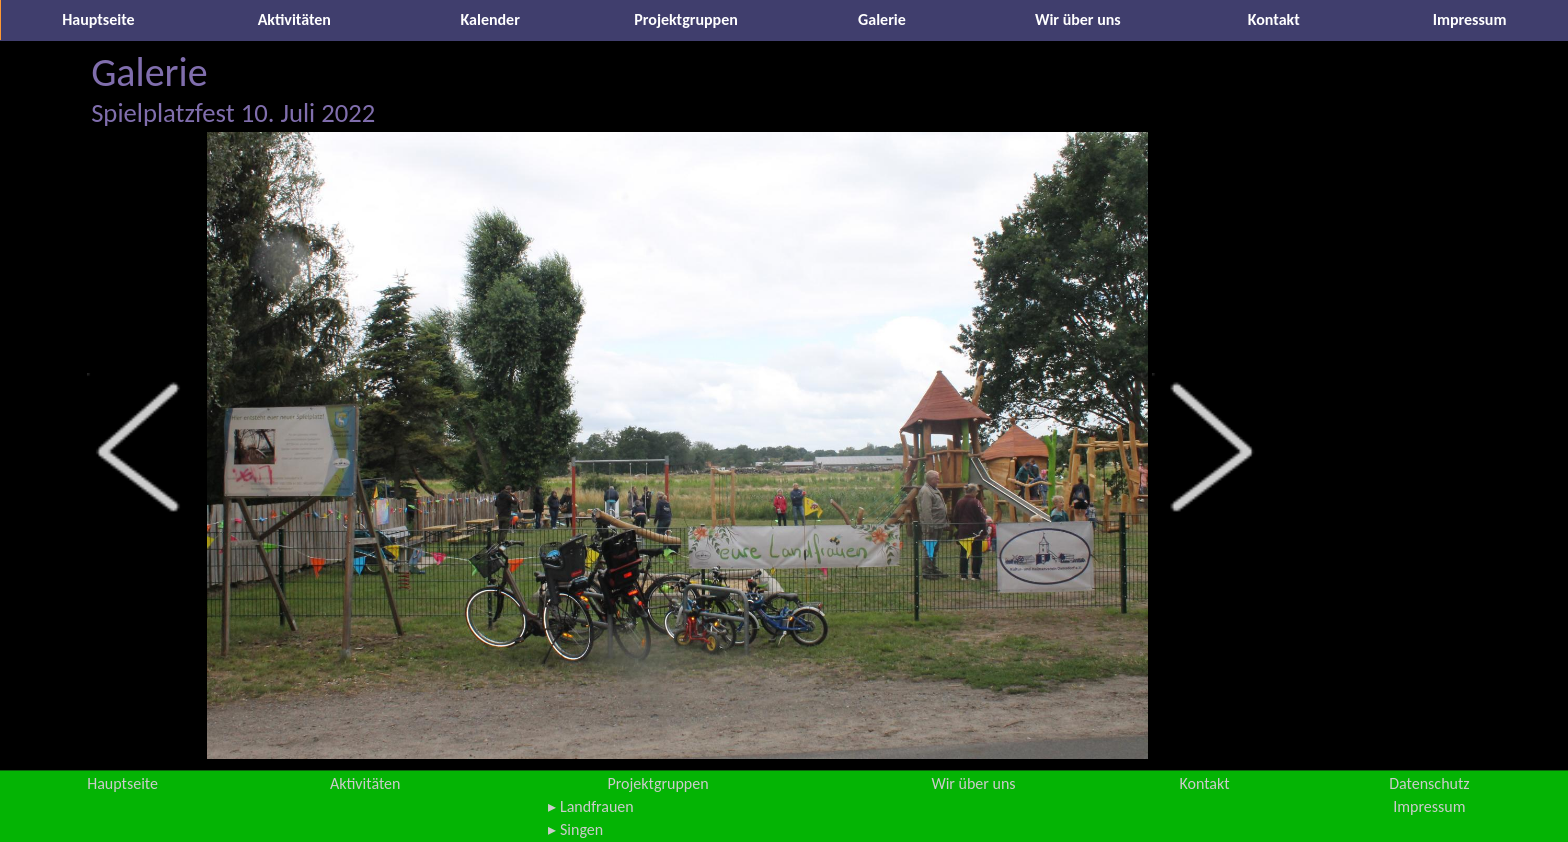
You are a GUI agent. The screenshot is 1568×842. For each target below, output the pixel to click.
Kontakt (1274, 19)
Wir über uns (1078, 19)
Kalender (490, 19)
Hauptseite (98, 19)
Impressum (1470, 19)
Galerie (882, 19)
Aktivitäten (294, 19)
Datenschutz (1429, 783)
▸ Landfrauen (590, 806)
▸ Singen (575, 829)
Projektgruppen (686, 19)
